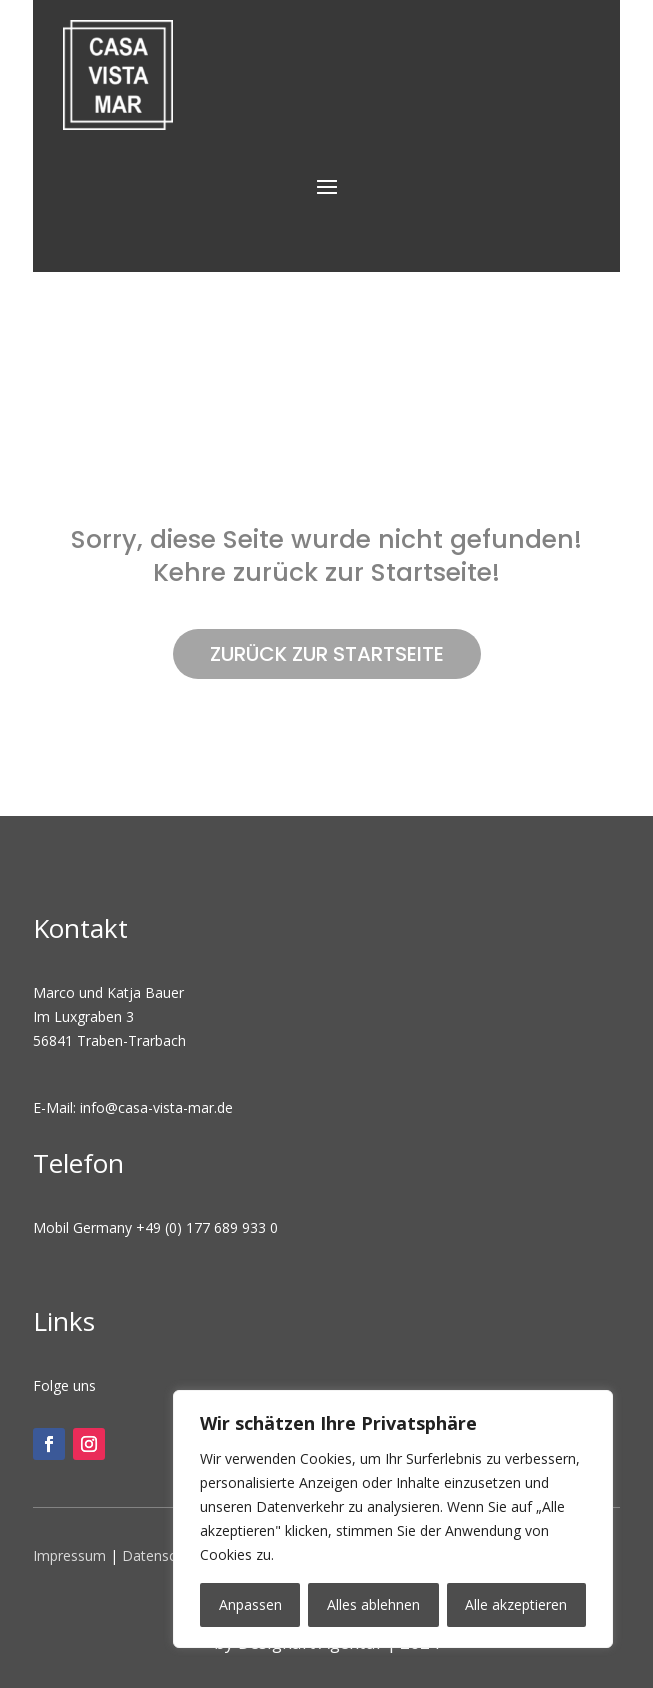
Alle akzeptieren (516, 1604)
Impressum (69, 1555)
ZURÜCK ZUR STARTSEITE (327, 654)
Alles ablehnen (373, 1604)
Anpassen (250, 1604)
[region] (393, 1519)
